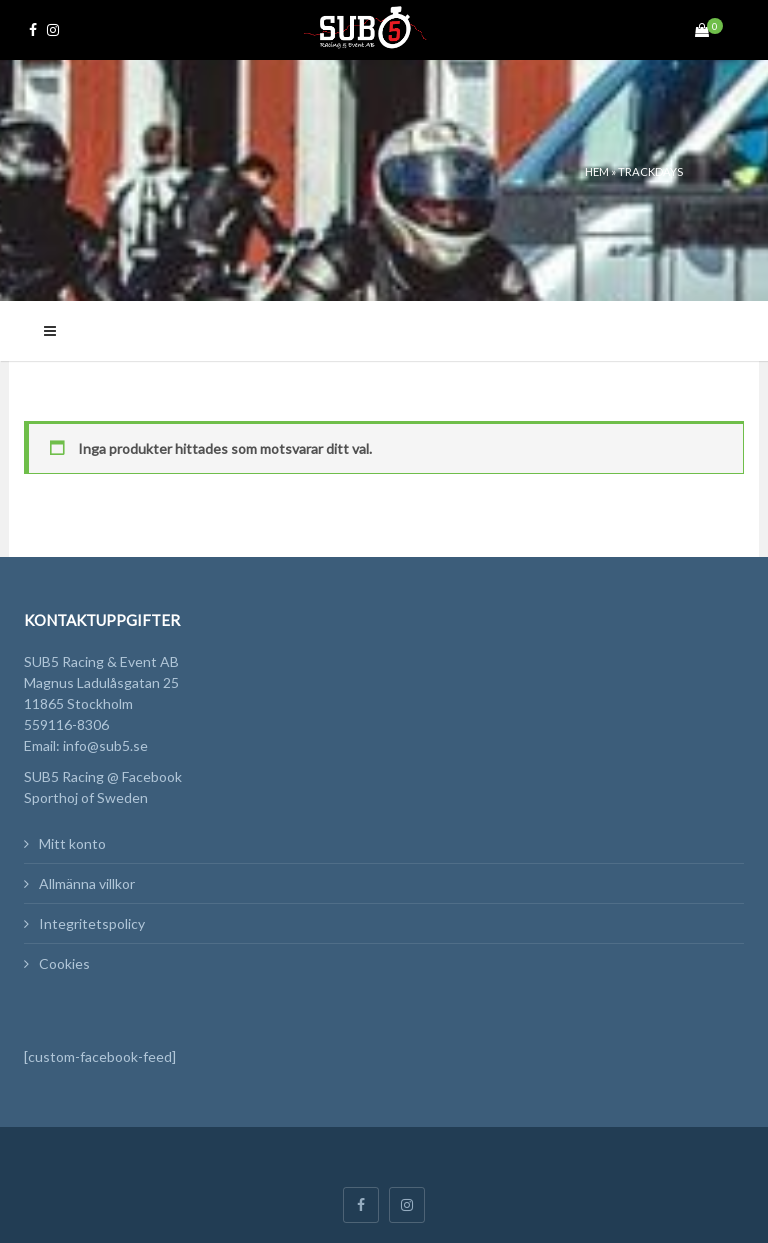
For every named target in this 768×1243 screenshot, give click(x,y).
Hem (597, 171)
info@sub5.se (105, 745)
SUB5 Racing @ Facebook (103, 776)
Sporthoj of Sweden (86, 797)
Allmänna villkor (87, 883)
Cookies (64, 963)
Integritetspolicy (92, 923)
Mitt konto (72, 843)
